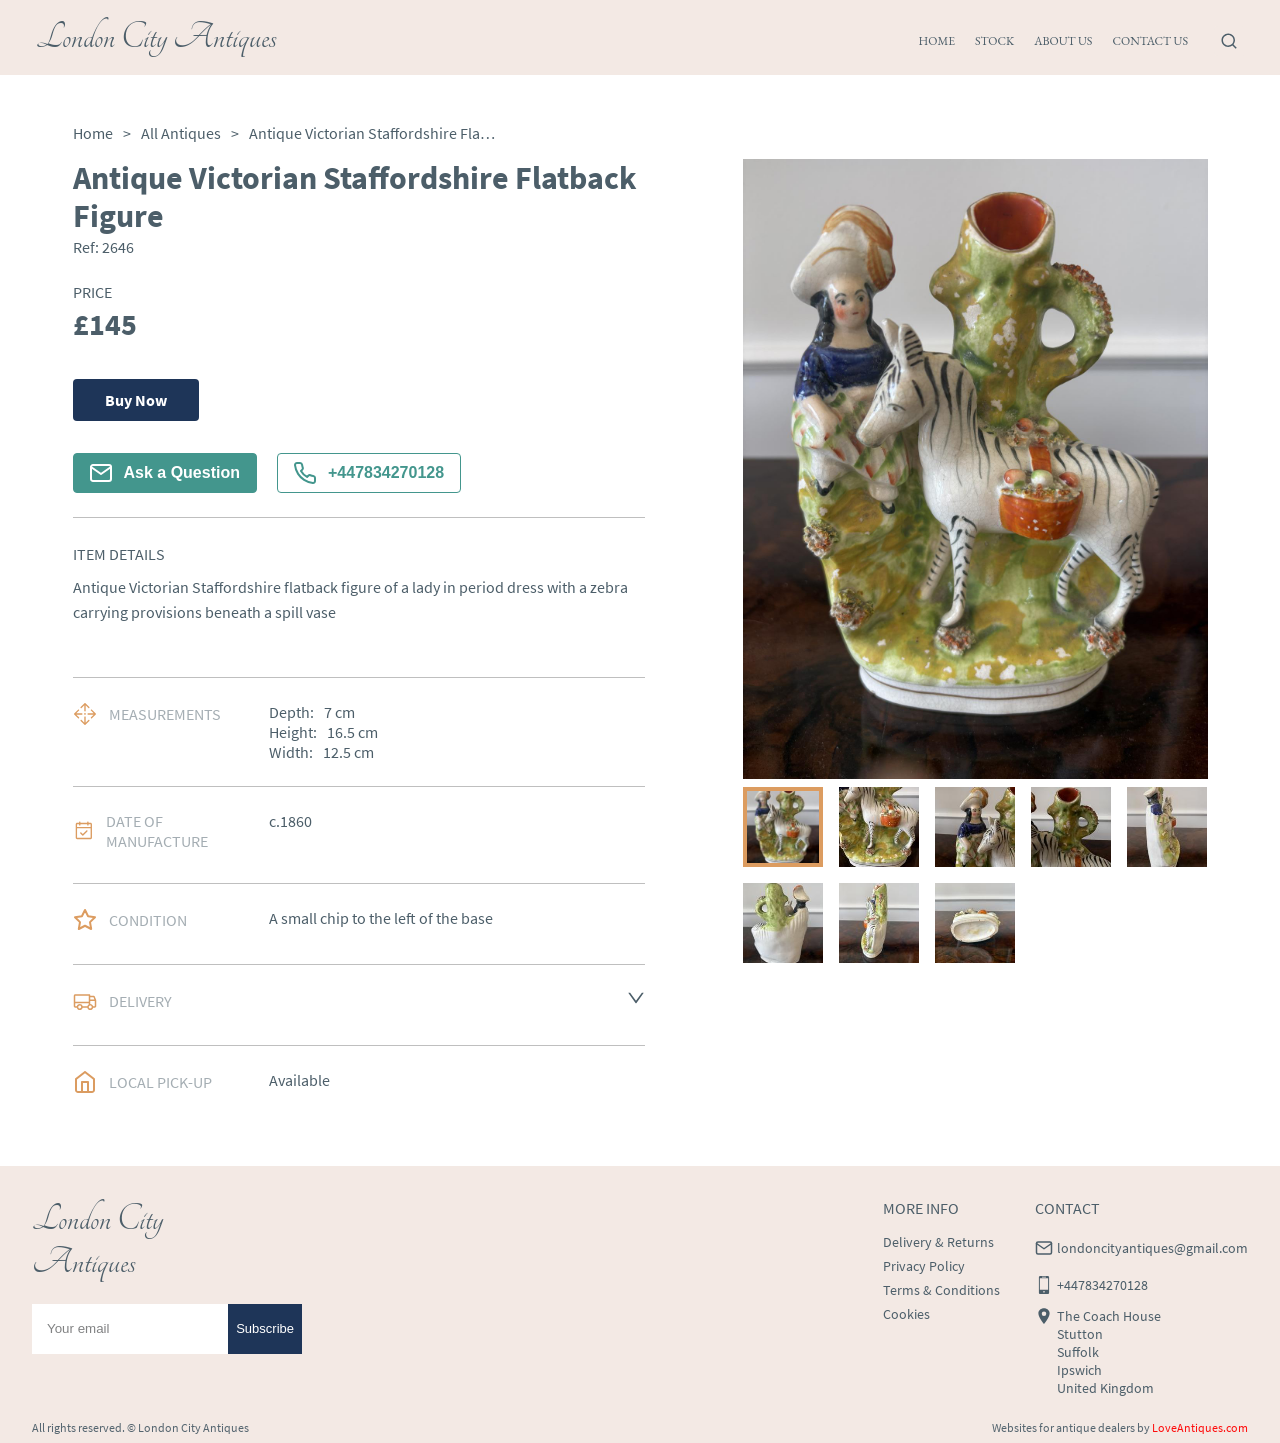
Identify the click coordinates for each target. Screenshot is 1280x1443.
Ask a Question (165, 473)
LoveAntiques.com (1200, 1427)
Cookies (906, 1314)
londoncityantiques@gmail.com (1152, 1248)
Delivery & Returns (938, 1242)
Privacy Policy (924, 1266)
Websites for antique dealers (1063, 1427)
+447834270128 (369, 473)
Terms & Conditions (941, 1290)
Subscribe (265, 1328)
